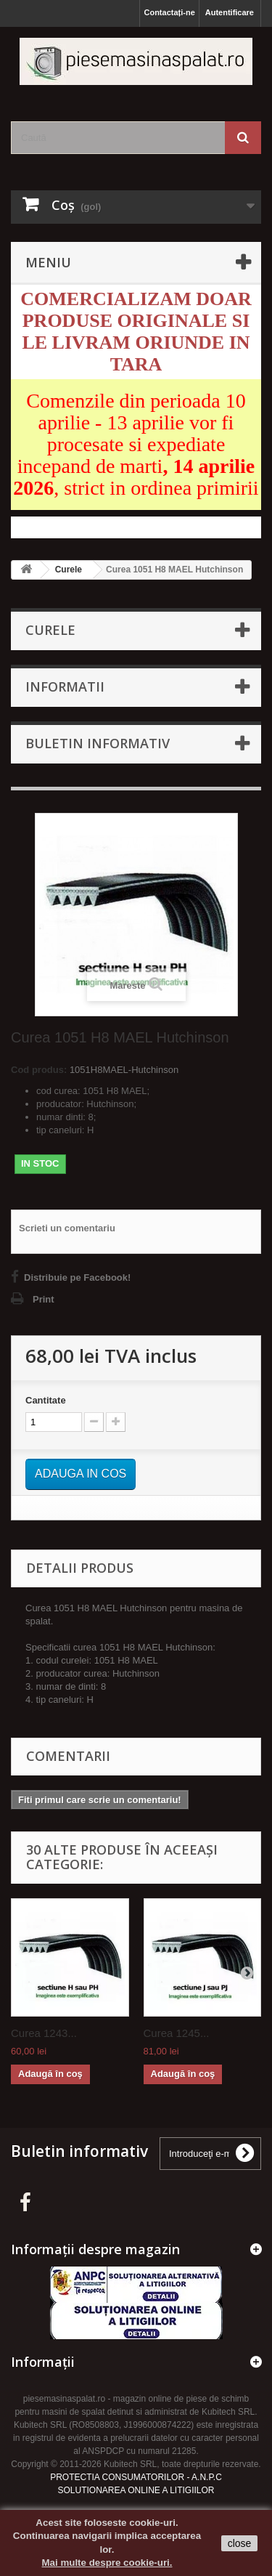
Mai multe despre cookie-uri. (107, 2562)
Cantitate (45, 1400)
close (240, 2543)
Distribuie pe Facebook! (77, 1277)
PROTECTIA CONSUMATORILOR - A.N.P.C (136, 2477)
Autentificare (229, 12)
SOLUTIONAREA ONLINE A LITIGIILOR (135, 2490)
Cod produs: (39, 1069)
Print (43, 1299)
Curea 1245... (177, 2033)
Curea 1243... (44, 2033)
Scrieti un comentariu (67, 1228)
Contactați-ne (169, 12)
